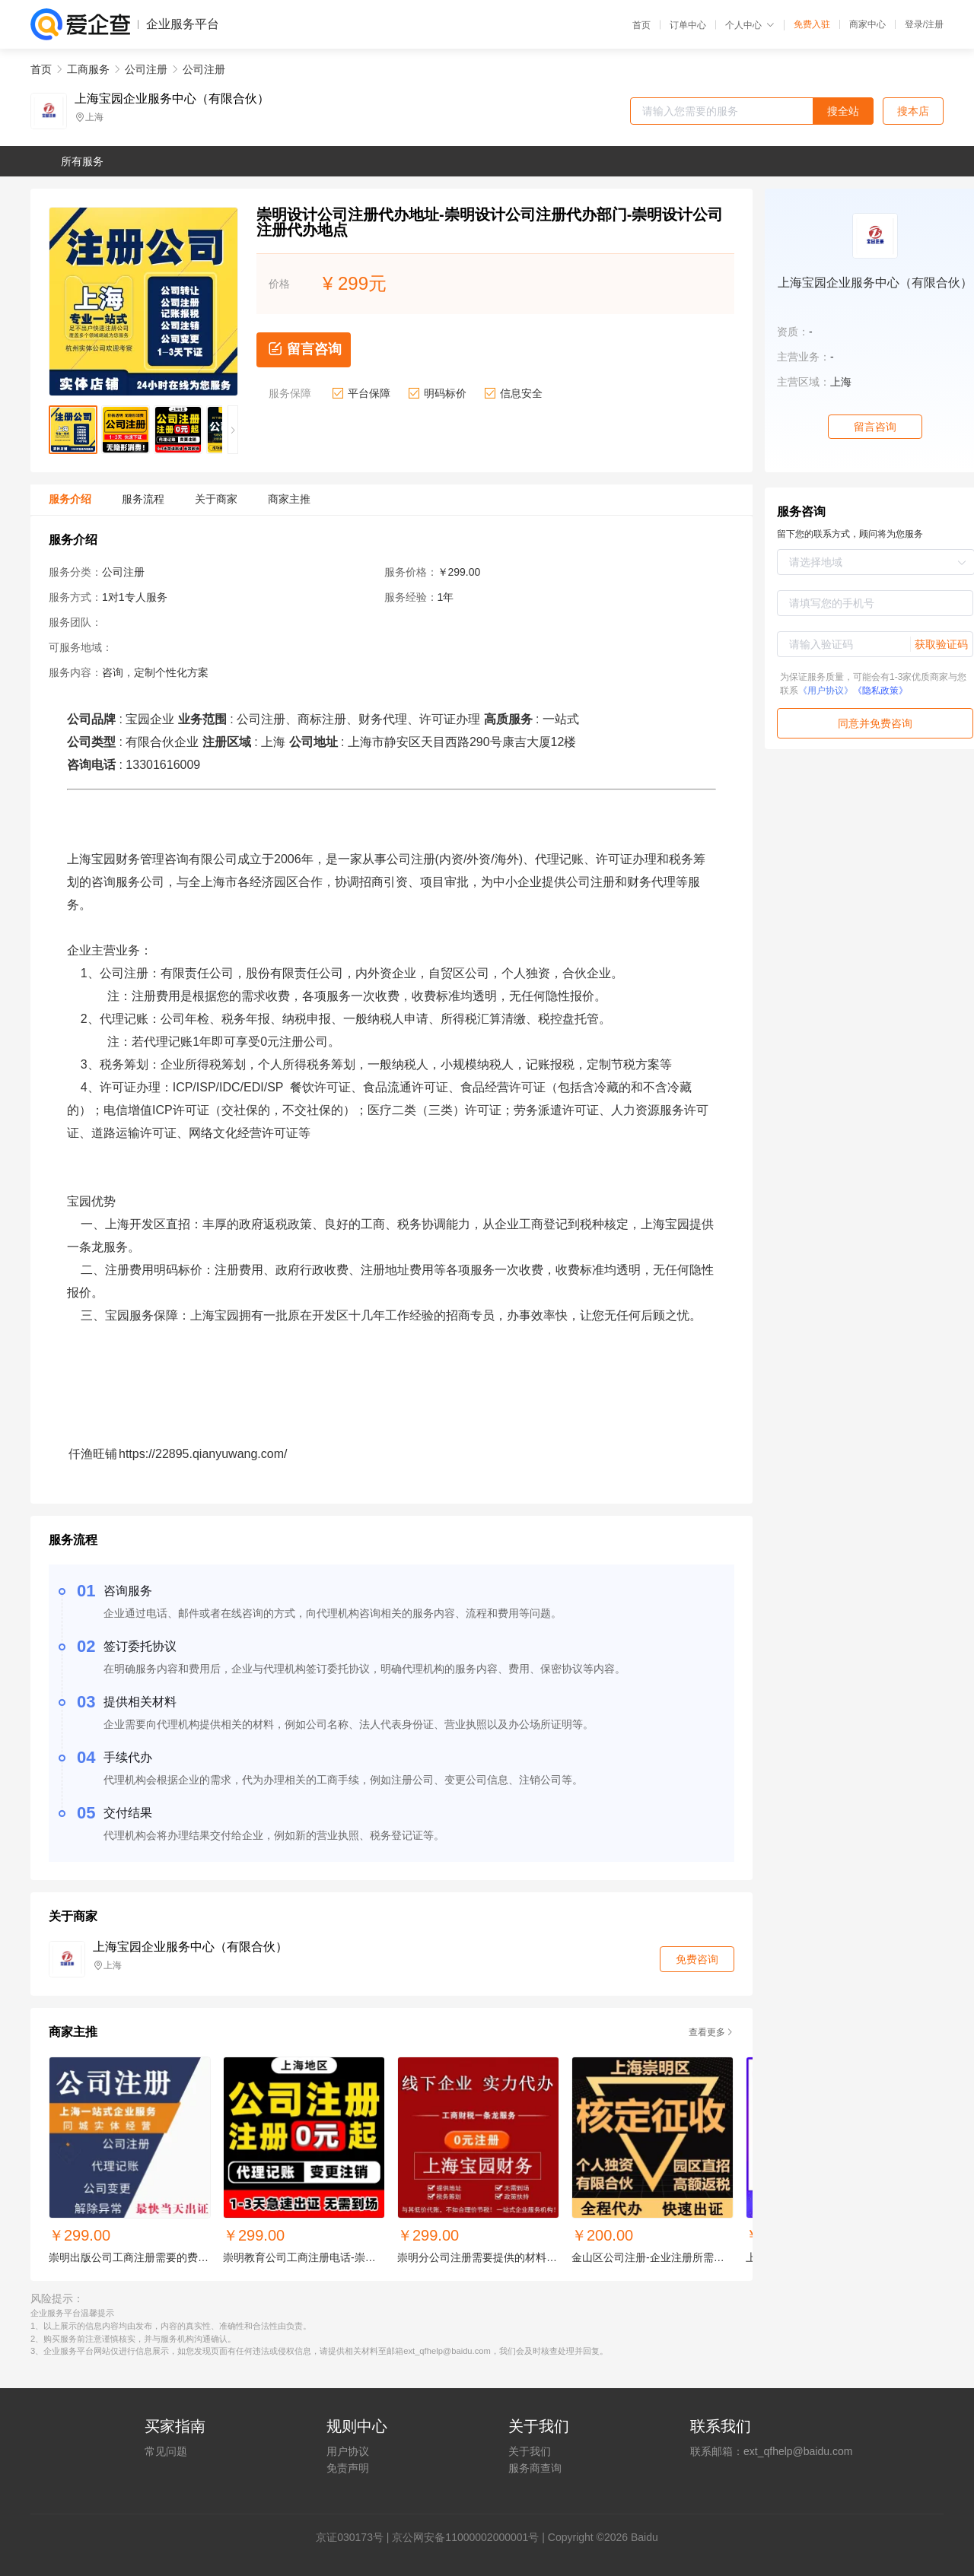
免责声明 (347, 2468)
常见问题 (166, 2451)
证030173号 (355, 2537)
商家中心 (867, 24)
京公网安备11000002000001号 (465, 2537)
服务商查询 (535, 2468)
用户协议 (347, 2451)
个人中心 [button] (750, 25)
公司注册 (146, 69)
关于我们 (529, 2451)
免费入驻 (812, 24)
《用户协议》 (825, 690)
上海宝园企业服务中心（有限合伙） (172, 99)
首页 (641, 25)
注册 (934, 24)
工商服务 (88, 69)
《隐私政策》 (880, 690)
